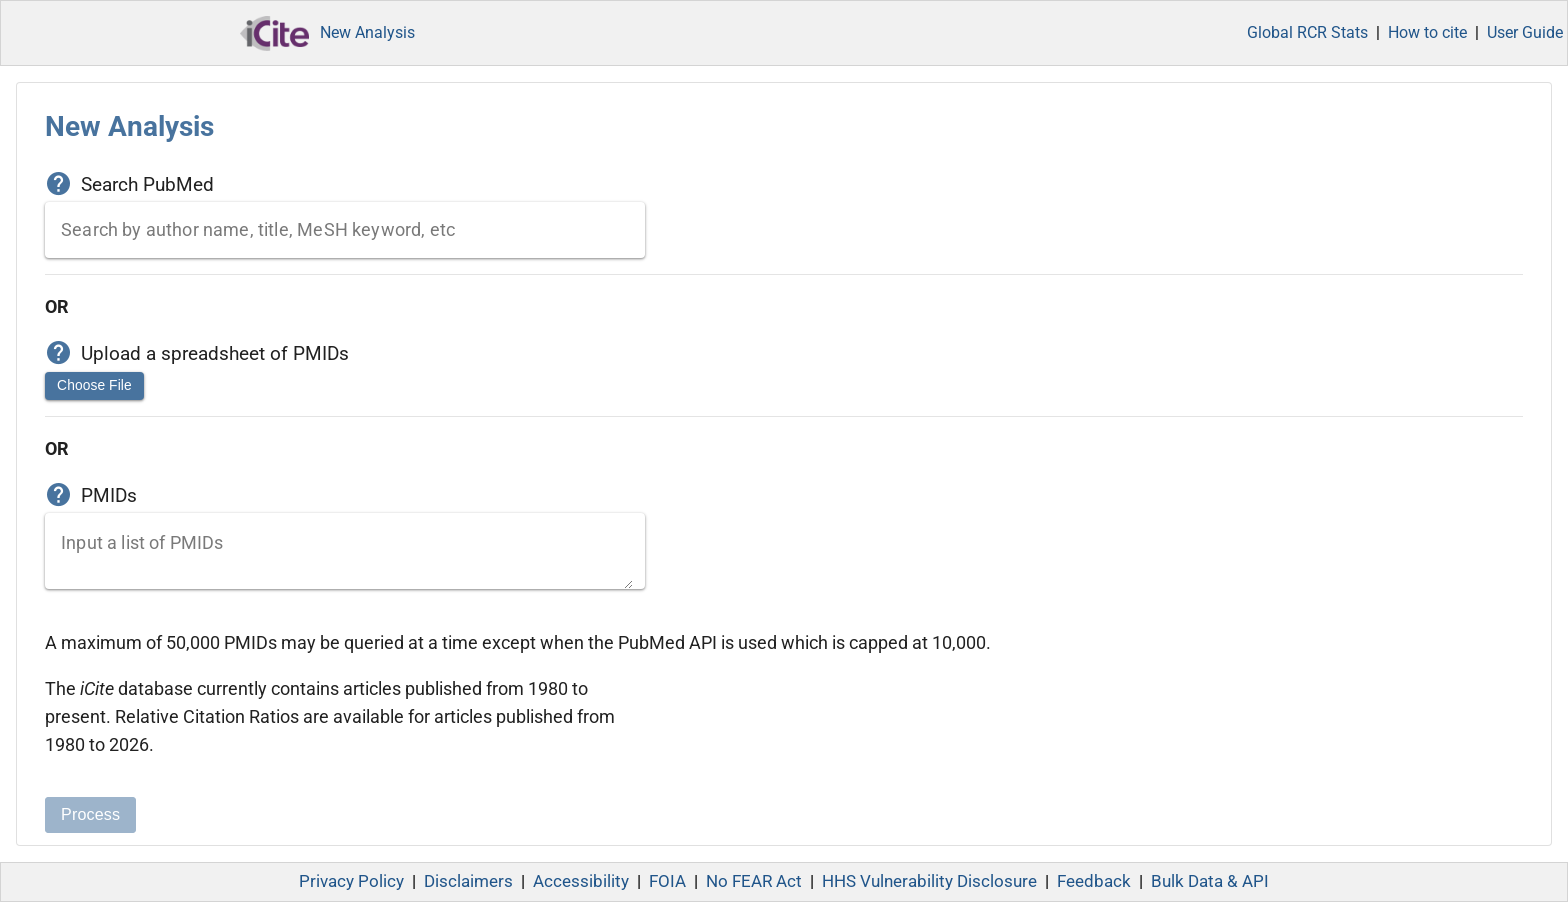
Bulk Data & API (1210, 881)
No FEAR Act (754, 881)
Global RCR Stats (1307, 32)
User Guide (1525, 32)
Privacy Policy (351, 881)
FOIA (667, 881)
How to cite (1427, 32)
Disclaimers (468, 881)
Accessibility (581, 881)
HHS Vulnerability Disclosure (929, 881)
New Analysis (367, 32)
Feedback (1094, 881)
